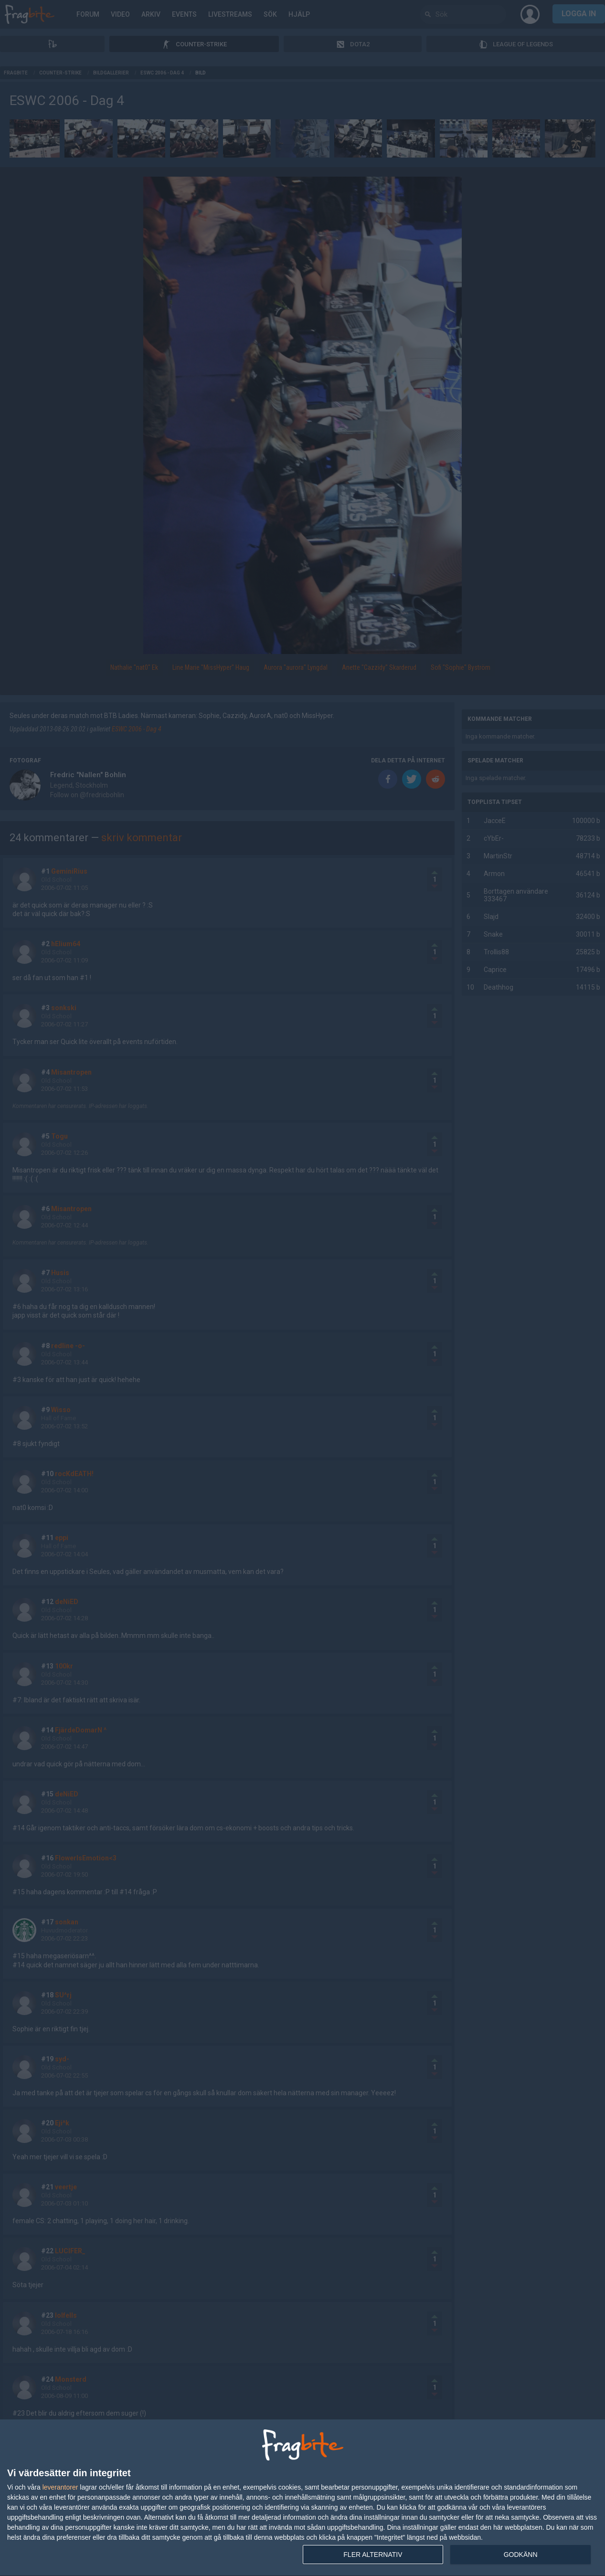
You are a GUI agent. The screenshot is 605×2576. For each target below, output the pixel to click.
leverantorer (60, 2487)
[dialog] (302, 2498)
